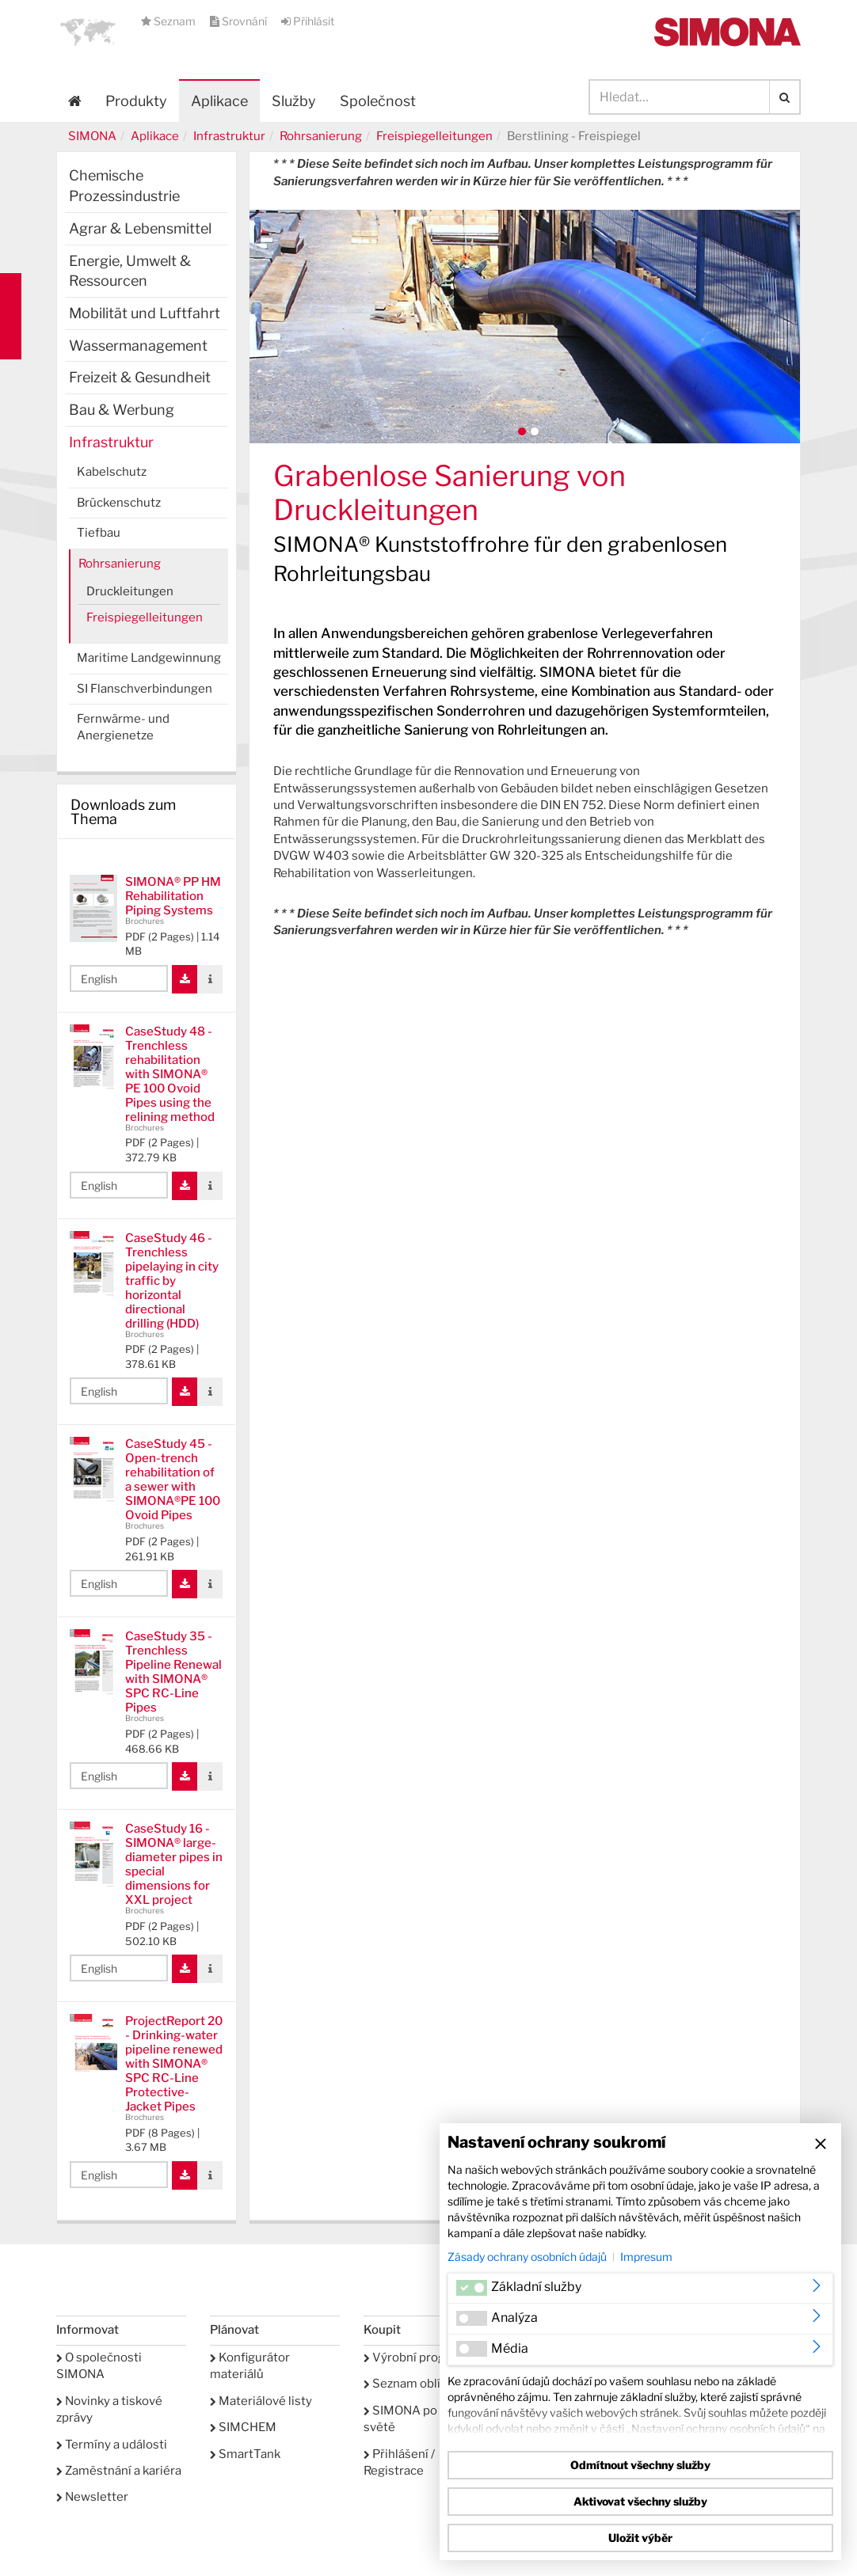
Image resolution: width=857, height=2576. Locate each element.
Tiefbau (98, 533)
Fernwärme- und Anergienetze (123, 727)
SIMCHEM (243, 2427)
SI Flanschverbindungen (144, 689)
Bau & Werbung (121, 409)
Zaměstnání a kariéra (118, 2471)
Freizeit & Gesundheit (140, 377)
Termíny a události (111, 2444)
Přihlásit (307, 21)
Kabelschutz (112, 472)
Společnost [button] (378, 101)
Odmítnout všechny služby (640, 2465)
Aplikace (219, 101)
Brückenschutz (119, 503)
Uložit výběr (640, 2537)
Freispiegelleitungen (434, 136)
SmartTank (245, 2454)
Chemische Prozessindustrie (124, 185)
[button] (88, 31)
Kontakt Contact (10, 316)
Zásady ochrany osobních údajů (527, 2256)
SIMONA (92, 136)
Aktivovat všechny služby (640, 2501)
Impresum (646, 2256)
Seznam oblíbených (423, 2384)
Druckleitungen (129, 591)
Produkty (136, 101)
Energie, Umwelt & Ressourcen (130, 271)
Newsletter (92, 2497)
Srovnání (239, 21)
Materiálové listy (261, 2401)
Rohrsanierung (321, 136)
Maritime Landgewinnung (149, 658)
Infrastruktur (229, 136)
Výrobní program (415, 2357)
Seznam (169, 21)
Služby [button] (294, 101)
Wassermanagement (138, 345)
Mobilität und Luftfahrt (144, 313)
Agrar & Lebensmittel (140, 228)
